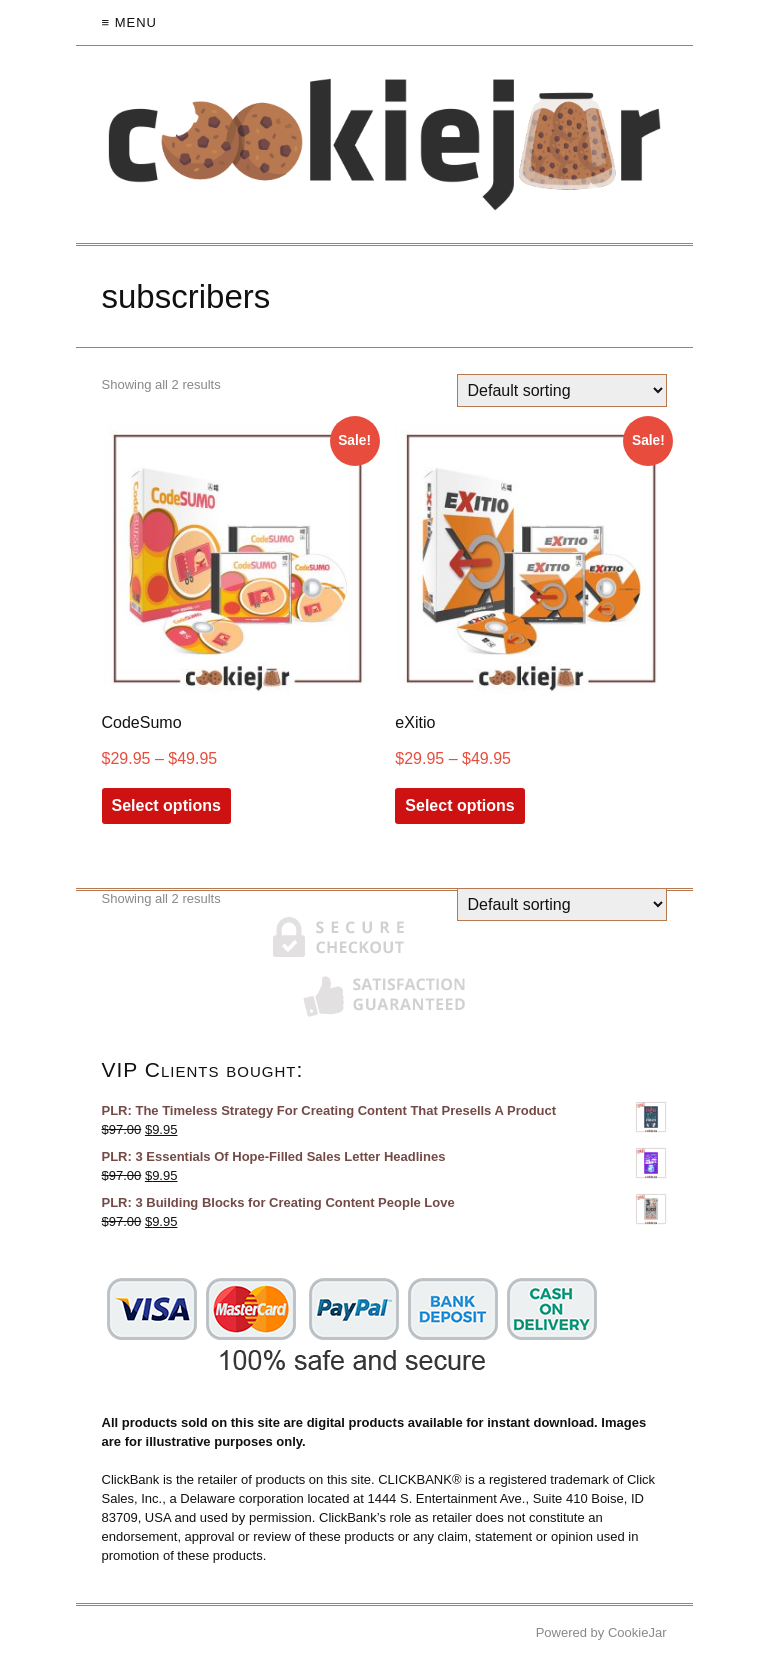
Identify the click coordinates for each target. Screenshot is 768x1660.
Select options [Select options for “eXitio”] (459, 805)
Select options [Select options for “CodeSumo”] (166, 805)
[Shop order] (562, 390)
